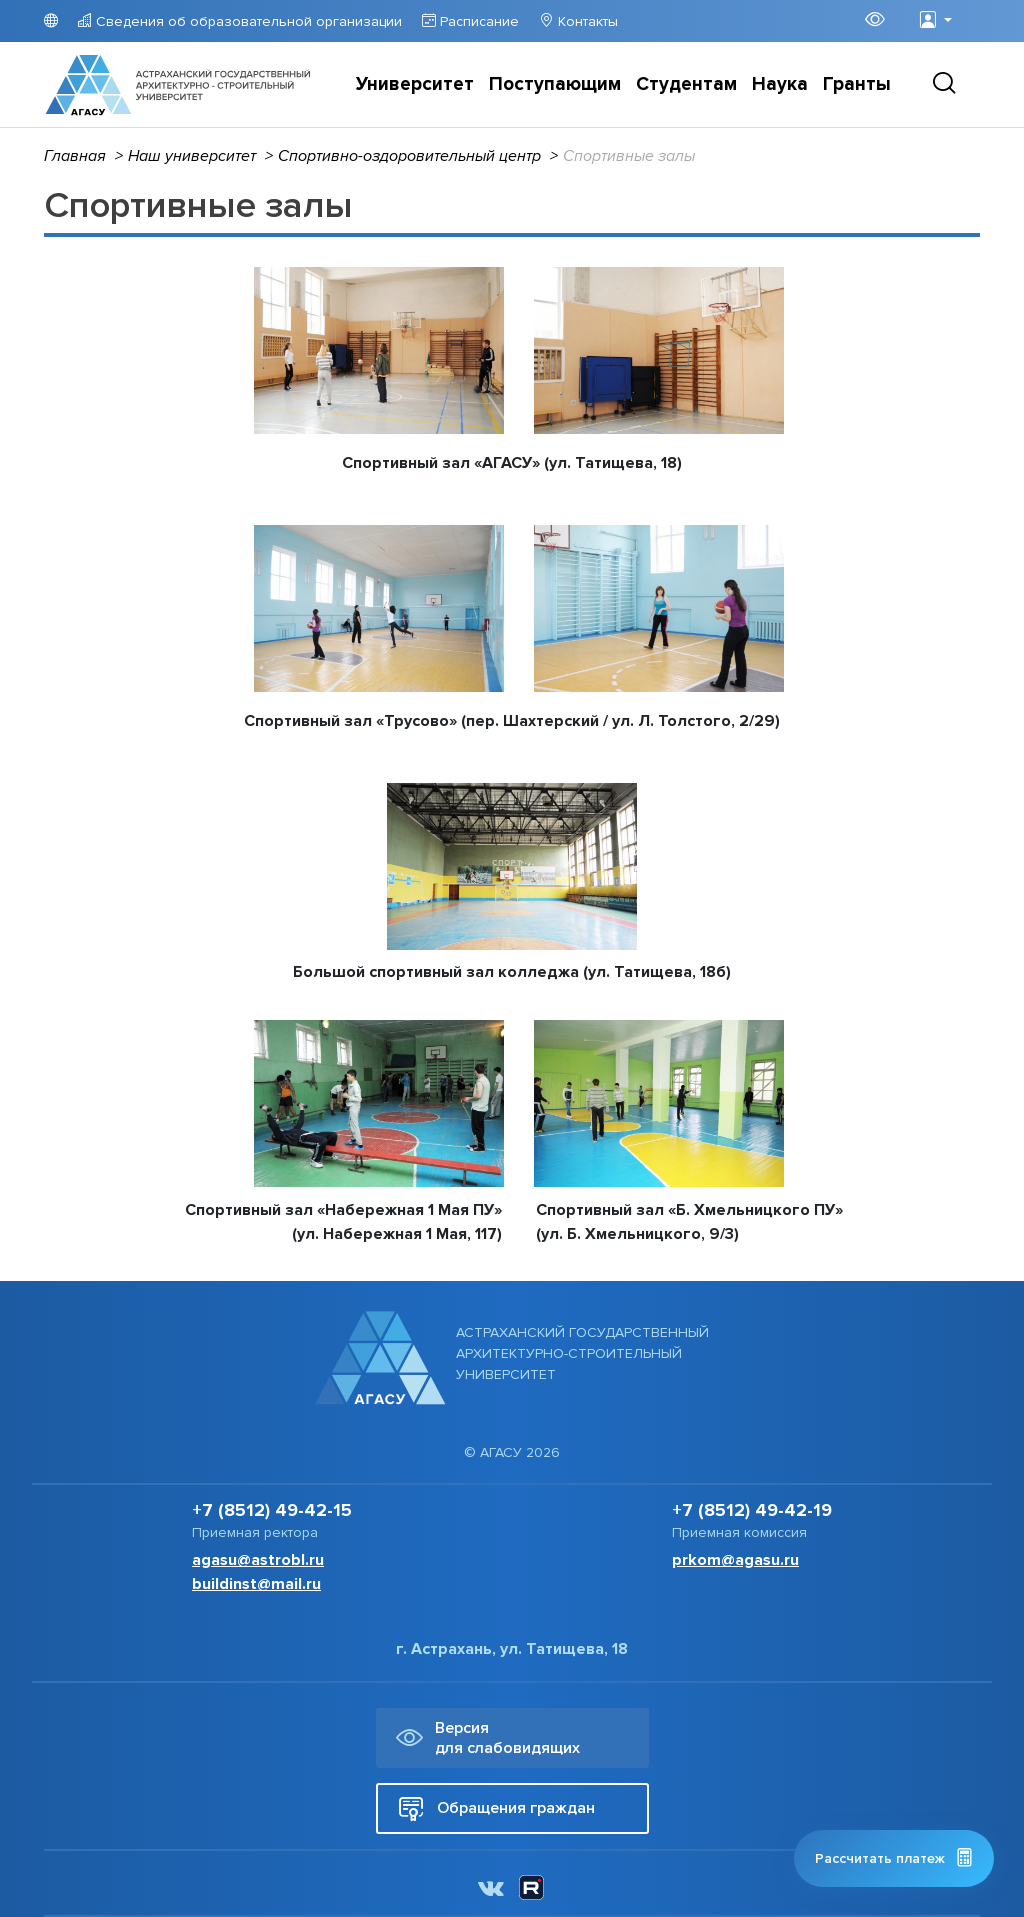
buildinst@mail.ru (256, 1584)
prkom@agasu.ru (735, 1560)
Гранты (857, 84)
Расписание (477, 21)
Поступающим (555, 84)
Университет (415, 84)
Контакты (586, 21)
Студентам (686, 84)
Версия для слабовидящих (488, 1738)
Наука (780, 84)
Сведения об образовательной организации (247, 21)
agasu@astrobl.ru (258, 1560)
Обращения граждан (496, 1808)
